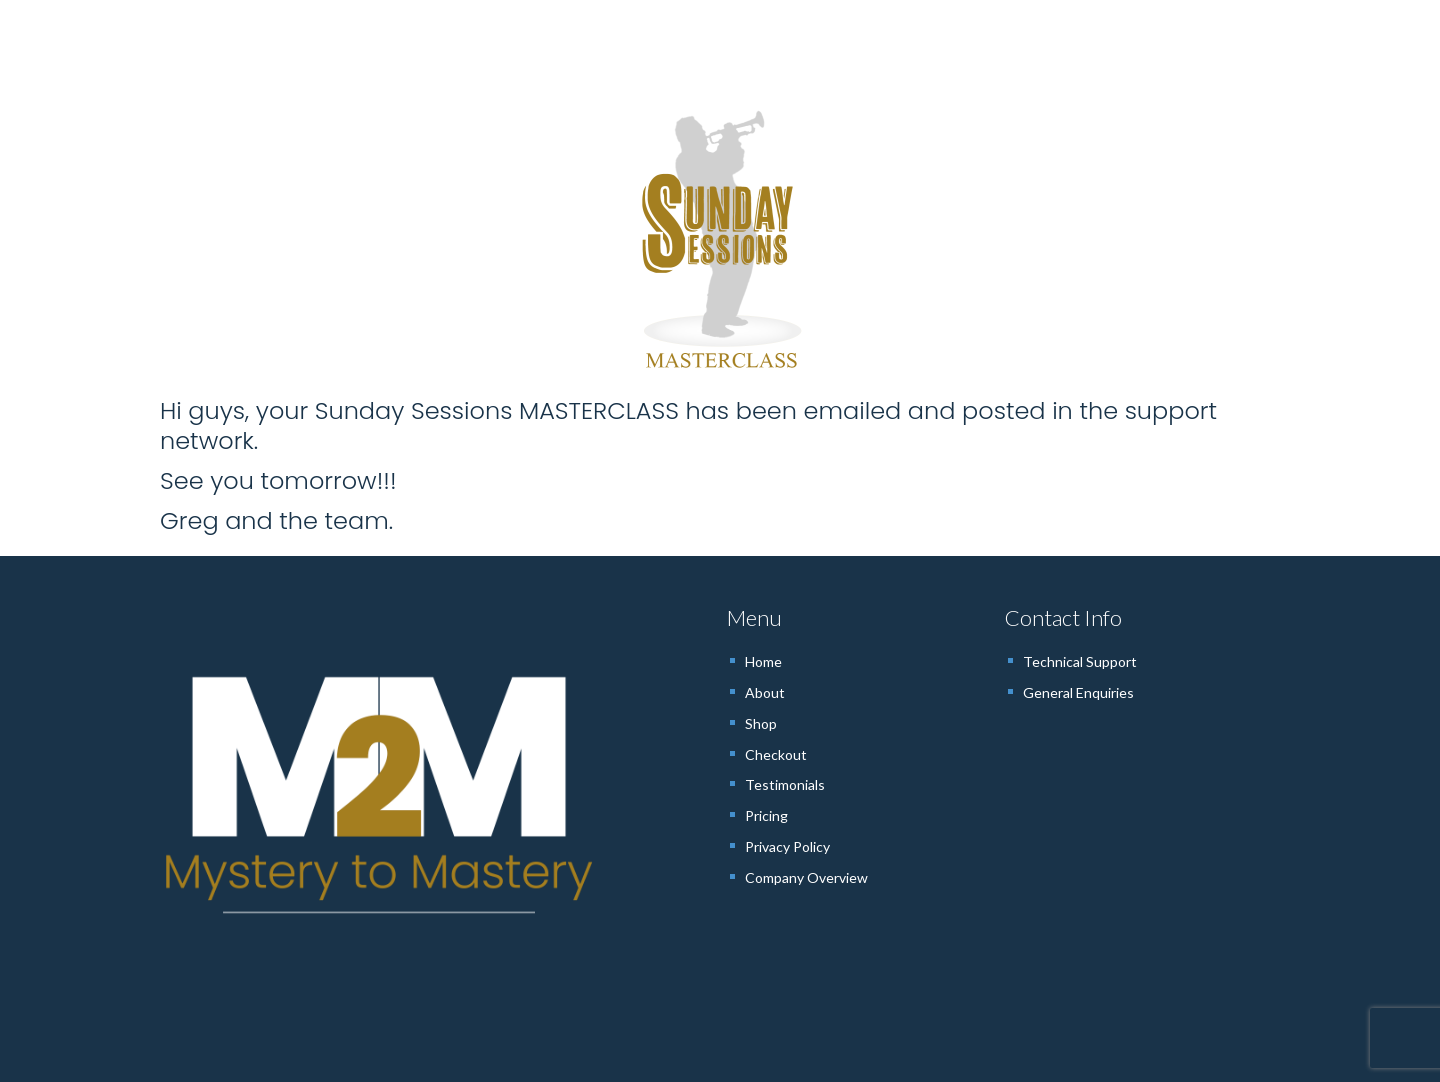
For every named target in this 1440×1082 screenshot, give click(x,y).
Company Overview (806, 877)
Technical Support (1080, 661)
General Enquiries (1078, 692)
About (765, 692)
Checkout (776, 754)
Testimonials (785, 784)
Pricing (766, 815)
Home (763, 661)
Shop (761, 723)
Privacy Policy (787, 846)
